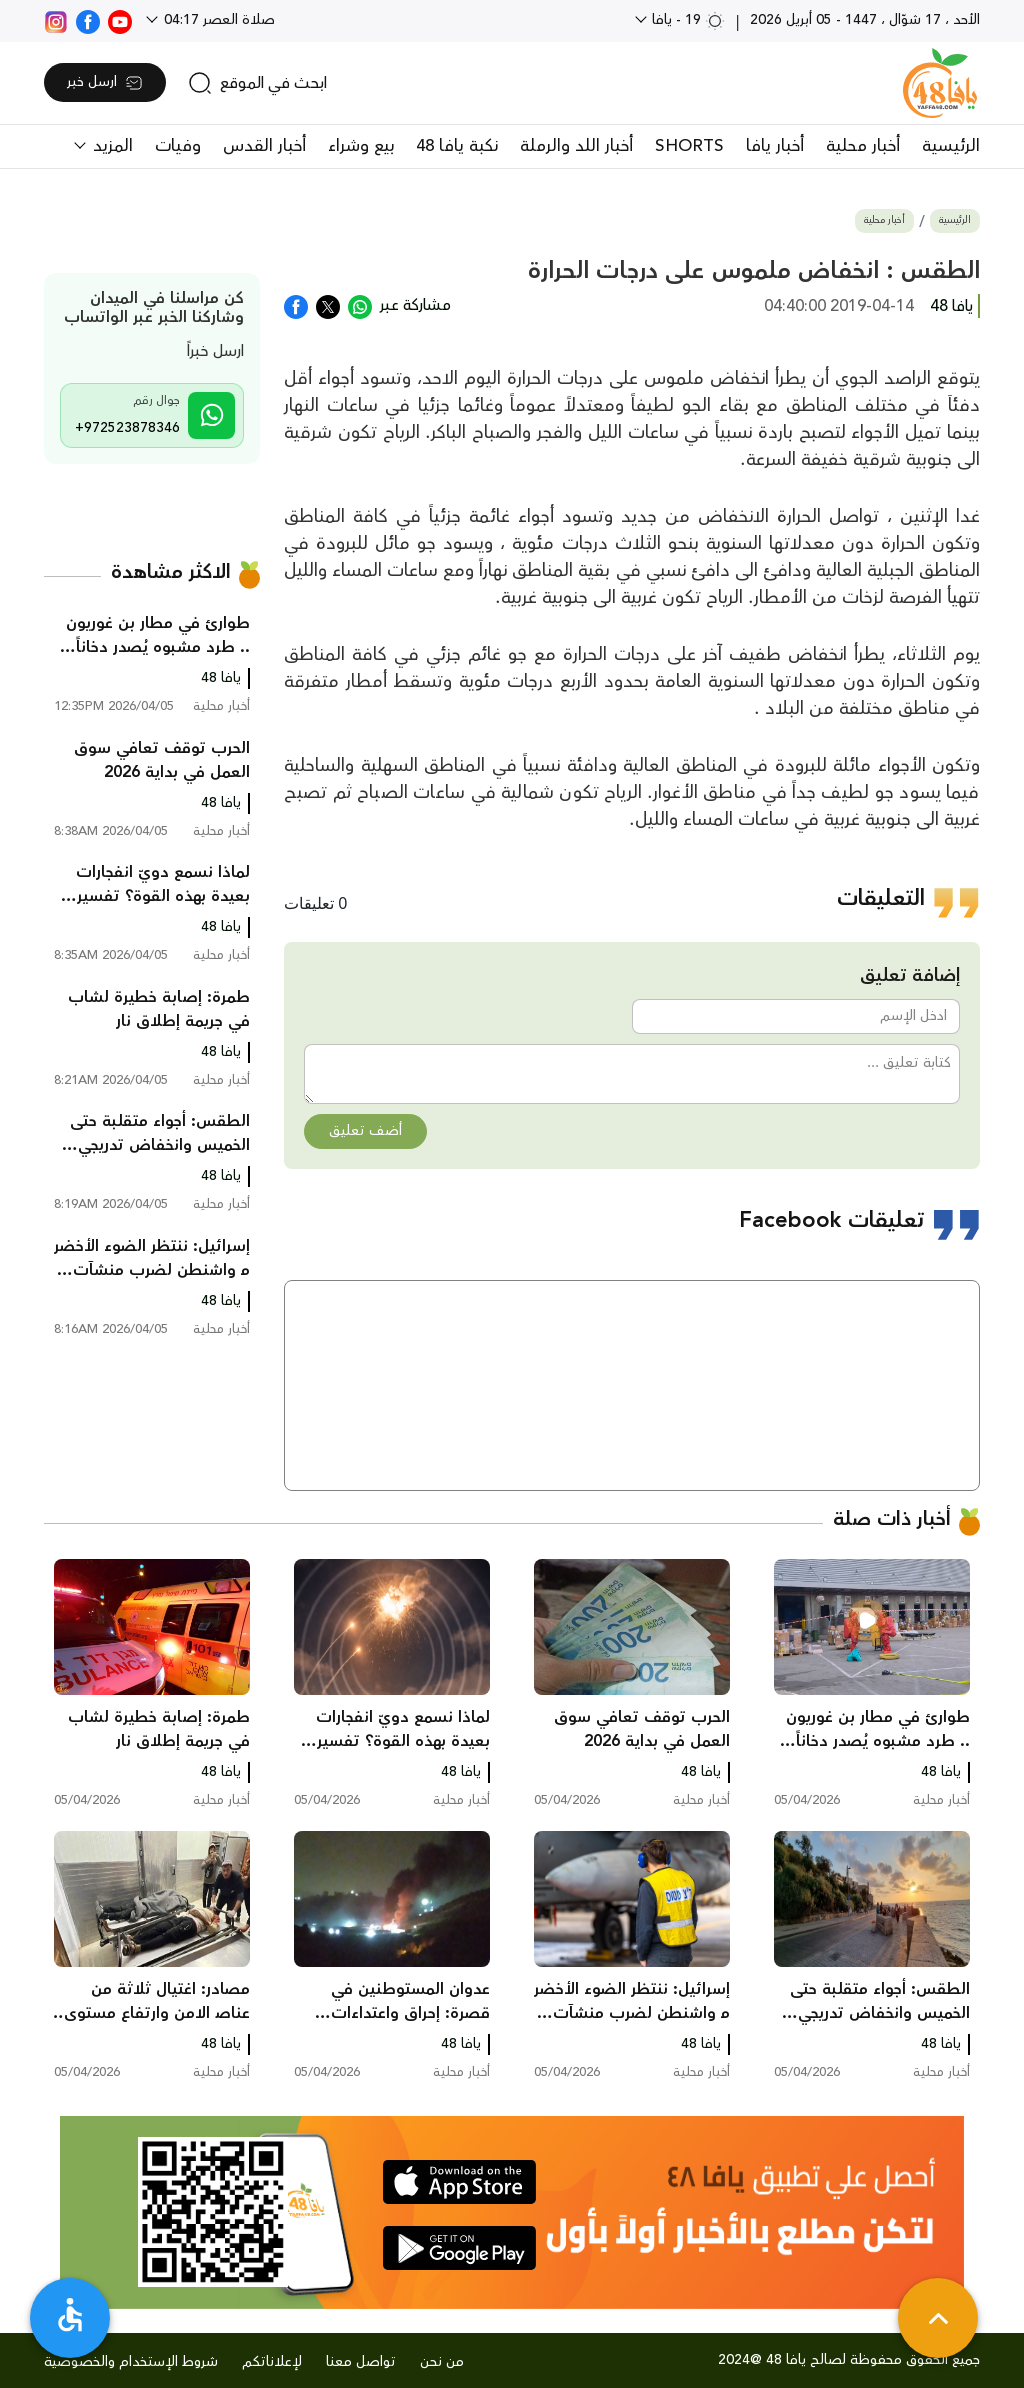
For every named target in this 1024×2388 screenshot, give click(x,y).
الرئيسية (951, 146)
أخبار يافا (775, 146)
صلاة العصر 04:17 (217, 20)
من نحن (442, 2362)
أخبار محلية (863, 146)
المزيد (110, 146)
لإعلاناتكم (272, 2362)
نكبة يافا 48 (457, 146)
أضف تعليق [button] (365, 1131)
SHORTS (689, 146)
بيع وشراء (361, 146)
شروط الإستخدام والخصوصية (131, 2362)
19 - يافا (686, 20)
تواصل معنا (361, 2362)
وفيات (178, 146)
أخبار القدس (264, 146)
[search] (257, 83)
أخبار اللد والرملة (576, 146)
